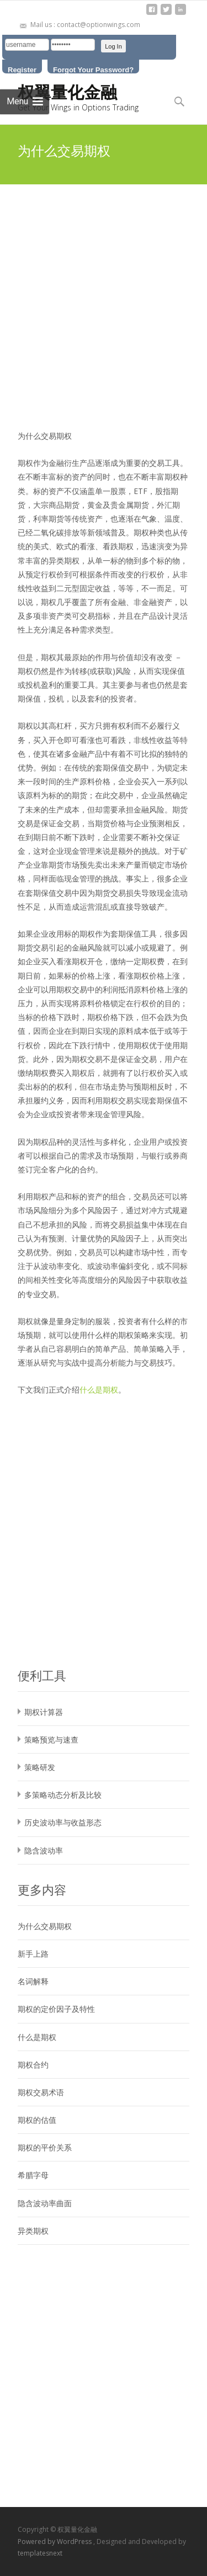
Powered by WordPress (55, 2541)
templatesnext (40, 2553)
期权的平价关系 (45, 2147)
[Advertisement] (103, 293)
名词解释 (33, 1981)
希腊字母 (33, 2175)
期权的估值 (37, 2120)
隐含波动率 (43, 1850)
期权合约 (33, 2064)
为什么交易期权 (45, 1926)
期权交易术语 (41, 2092)
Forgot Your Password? (93, 69)
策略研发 (39, 1767)
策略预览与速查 (51, 1739)
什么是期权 (98, 1389)
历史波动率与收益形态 (63, 1822)
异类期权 (33, 2231)
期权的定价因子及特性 (56, 2009)
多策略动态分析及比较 (63, 1794)
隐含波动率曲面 (45, 2203)
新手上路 (33, 1953)
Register (22, 69)
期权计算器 (43, 1712)
